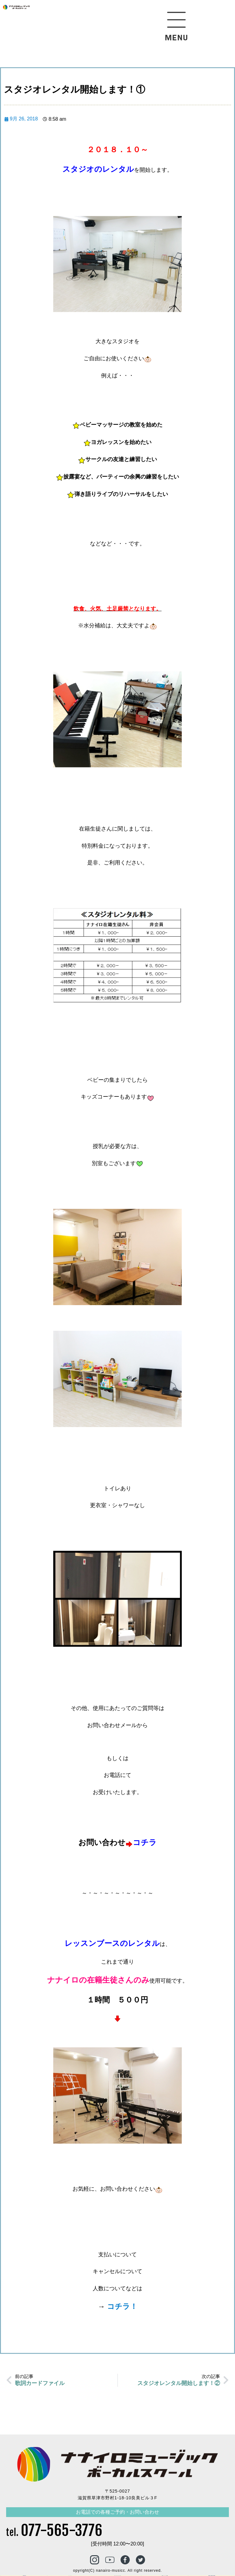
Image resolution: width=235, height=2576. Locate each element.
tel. (54, 2532)
